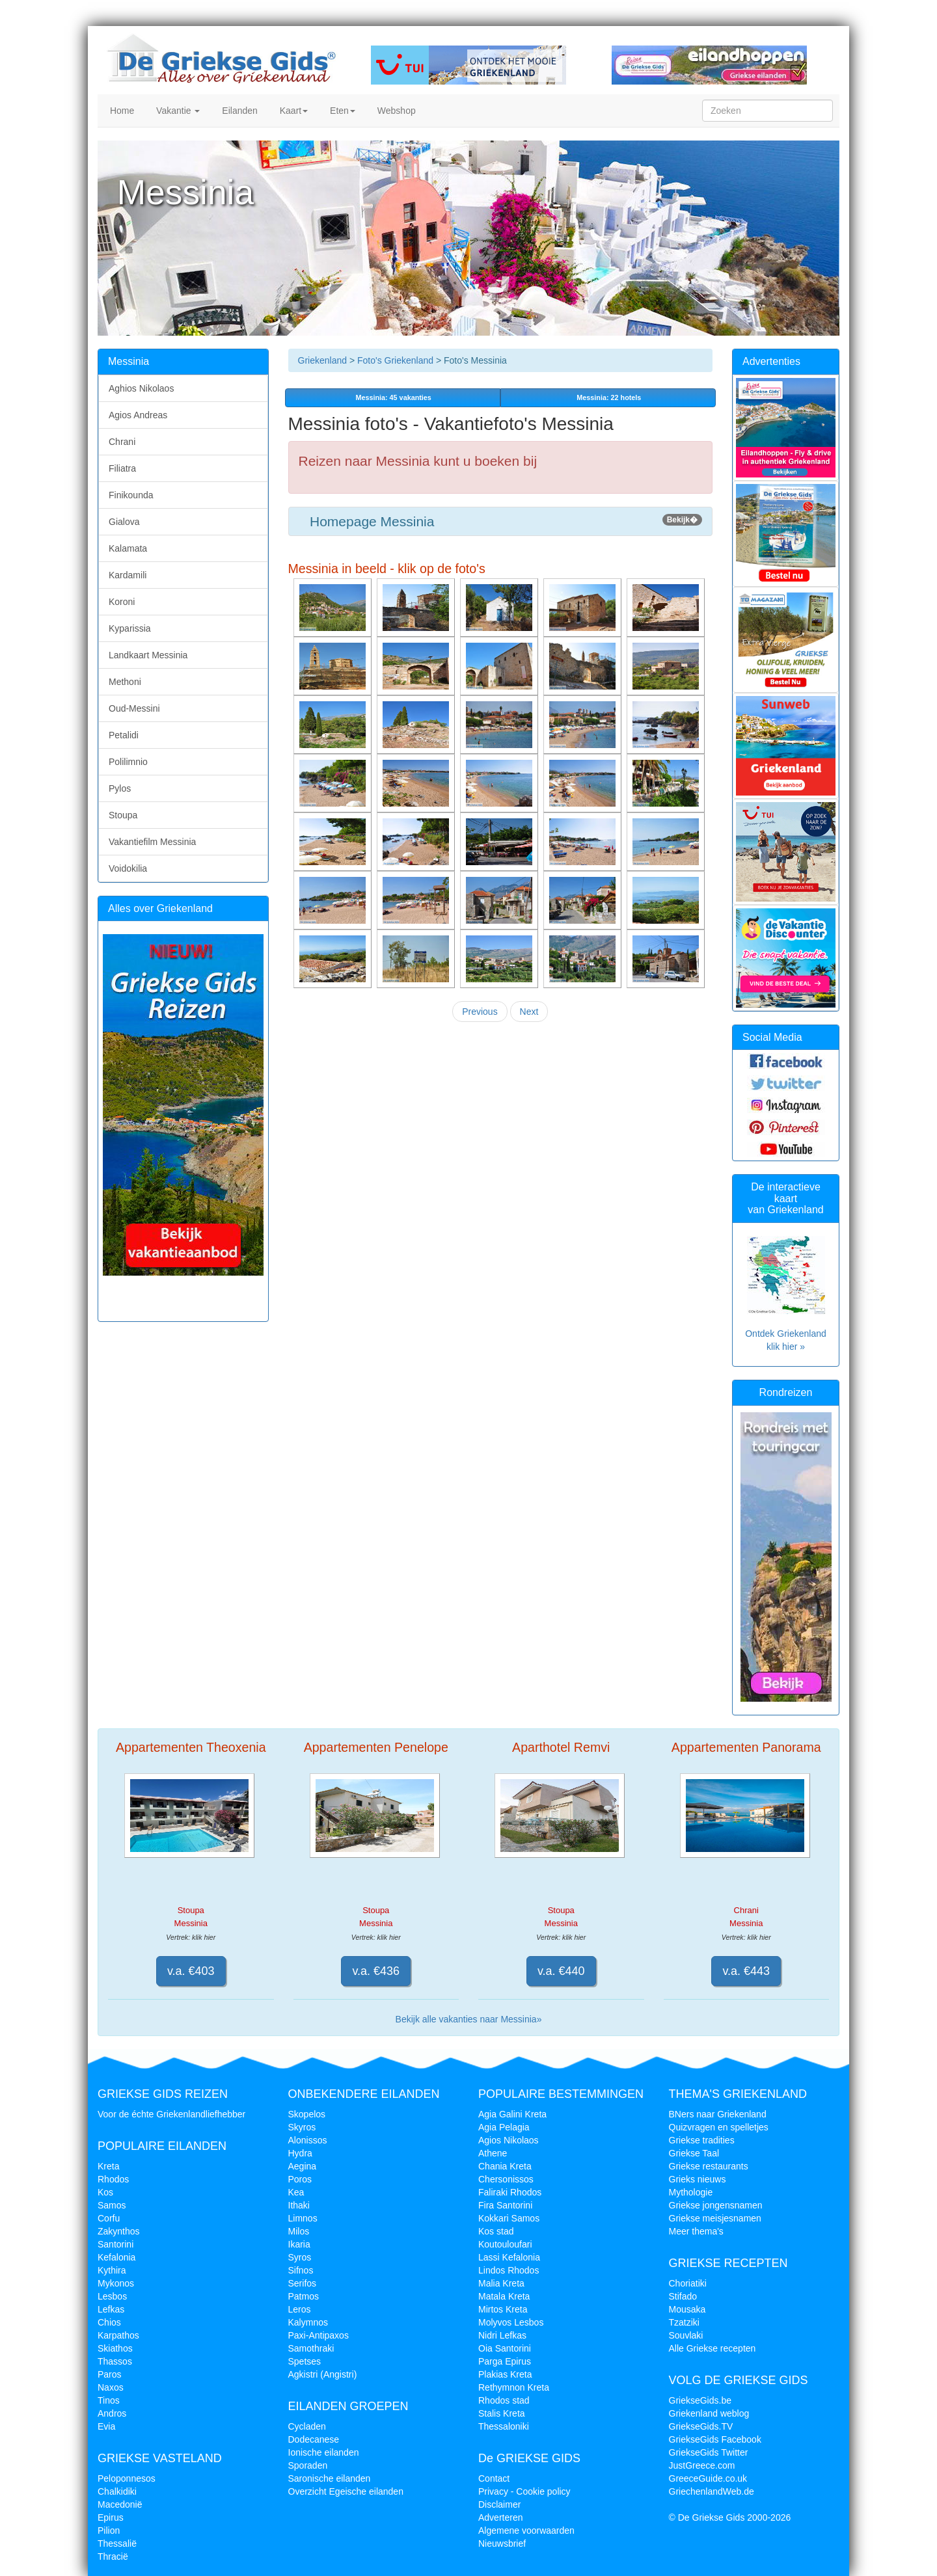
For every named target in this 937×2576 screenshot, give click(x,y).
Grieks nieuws (697, 2179)
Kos (105, 2192)
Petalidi (124, 735)
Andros (112, 2413)
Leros (299, 2309)
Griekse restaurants (708, 2166)
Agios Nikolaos (508, 2140)
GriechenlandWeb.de (711, 2491)
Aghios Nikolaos (141, 388)
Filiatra (122, 468)
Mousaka (687, 2309)
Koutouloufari (505, 2244)
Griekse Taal (694, 2153)
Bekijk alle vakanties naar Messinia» (469, 2019)
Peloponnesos (127, 2478)
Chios (109, 2322)
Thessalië (117, 2543)
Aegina (302, 2166)
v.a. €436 (376, 1971)
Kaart (292, 110)
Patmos (303, 2296)
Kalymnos (308, 2322)
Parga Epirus (504, 2361)
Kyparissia (130, 628)
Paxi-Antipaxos (318, 2335)
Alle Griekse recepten (712, 2348)
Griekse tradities (702, 2140)
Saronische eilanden (329, 2478)
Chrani (122, 441)
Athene (492, 2153)
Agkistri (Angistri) (322, 2374)
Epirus (111, 2517)
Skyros (302, 2127)
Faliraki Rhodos (509, 2192)
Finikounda (131, 495)
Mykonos (116, 2283)
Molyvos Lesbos (510, 2322)
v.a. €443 (746, 1971)
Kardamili (127, 575)
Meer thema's (696, 2231)
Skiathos (115, 2348)
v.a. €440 (561, 1971)
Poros (300, 2179)
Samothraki (311, 2348)
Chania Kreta (505, 2166)
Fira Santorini (505, 2205)
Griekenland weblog (709, 2413)
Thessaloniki (503, 2426)
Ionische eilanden (323, 2452)
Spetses (304, 2361)
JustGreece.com (702, 2465)
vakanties (392, 397)
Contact (493, 2478)
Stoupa (123, 815)
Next (529, 1011)
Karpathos (118, 2335)
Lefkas (111, 2309)
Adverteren (500, 2517)
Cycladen (307, 2426)
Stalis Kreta (501, 2413)
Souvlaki (686, 2335)
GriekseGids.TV (701, 2426)
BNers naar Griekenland (718, 2114)
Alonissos (307, 2140)
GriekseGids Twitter (708, 2452)
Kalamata (128, 548)
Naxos (111, 2387)
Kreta (108, 2166)
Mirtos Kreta (502, 2309)
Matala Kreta (504, 2296)
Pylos (120, 788)
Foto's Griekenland (394, 360)
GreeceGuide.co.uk (708, 2478)
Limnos (303, 2218)
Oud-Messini (134, 708)
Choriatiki (688, 2283)
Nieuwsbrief (502, 2543)
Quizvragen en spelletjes (718, 2127)
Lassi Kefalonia (509, 2257)
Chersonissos (506, 2179)
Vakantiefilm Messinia (152, 842)
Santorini (115, 2244)
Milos (299, 2231)
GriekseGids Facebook (715, 2439)
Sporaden (308, 2465)
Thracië (113, 2556)
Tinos (109, 2400)
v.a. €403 (191, 1971)
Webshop (395, 110)
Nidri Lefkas (502, 2335)
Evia (106, 2426)
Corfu (109, 2218)
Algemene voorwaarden (526, 2530)
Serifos (302, 2283)
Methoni (125, 682)
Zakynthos (119, 2231)
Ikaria (299, 2244)
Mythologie (691, 2192)
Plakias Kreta (505, 2374)
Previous (479, 1011)
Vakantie (177, 110)
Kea (296, 2192)
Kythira (112, 2270)
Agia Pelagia (504, 2127)
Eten (341, 110)
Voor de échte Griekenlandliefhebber (171, 2114)
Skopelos (307, 2114)
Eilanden (238, 110)
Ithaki (299, 2205)
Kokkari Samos (508, 2218)
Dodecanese (314, 2439)
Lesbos (112, 2296)
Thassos (115, 2361)
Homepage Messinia (501, 521)
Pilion (109, 2530)
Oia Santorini (504, 2348)
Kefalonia (116, 2257)
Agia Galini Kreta (512, 2114)
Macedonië (120, 2504)
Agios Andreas (138, 415)
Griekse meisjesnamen (715, 2218)
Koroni (122, 602)
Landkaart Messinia (148, 655)
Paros (110, 2374)
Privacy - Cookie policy (524, 2491)
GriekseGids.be (700, 2400)
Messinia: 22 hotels (608, 397)
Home (120, 110)
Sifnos (301, 2270)
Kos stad (495, 2231)
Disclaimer (499, 2504)
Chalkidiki (117, 2491)
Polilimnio (128, 762)
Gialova (124, 522)
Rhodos (113, 2179)
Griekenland (322, 360)
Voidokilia (128, 868)
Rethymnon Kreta (513, 2387)
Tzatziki (684, 2322)
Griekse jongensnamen (716, 2205)
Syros (300, 2257)
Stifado (683, 2296)
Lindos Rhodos (508, 2270)
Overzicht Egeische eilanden (345, 2491)
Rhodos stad (504, 2400)
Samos (112, 2205)
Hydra (300, 2153)
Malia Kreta (501, 2283)
